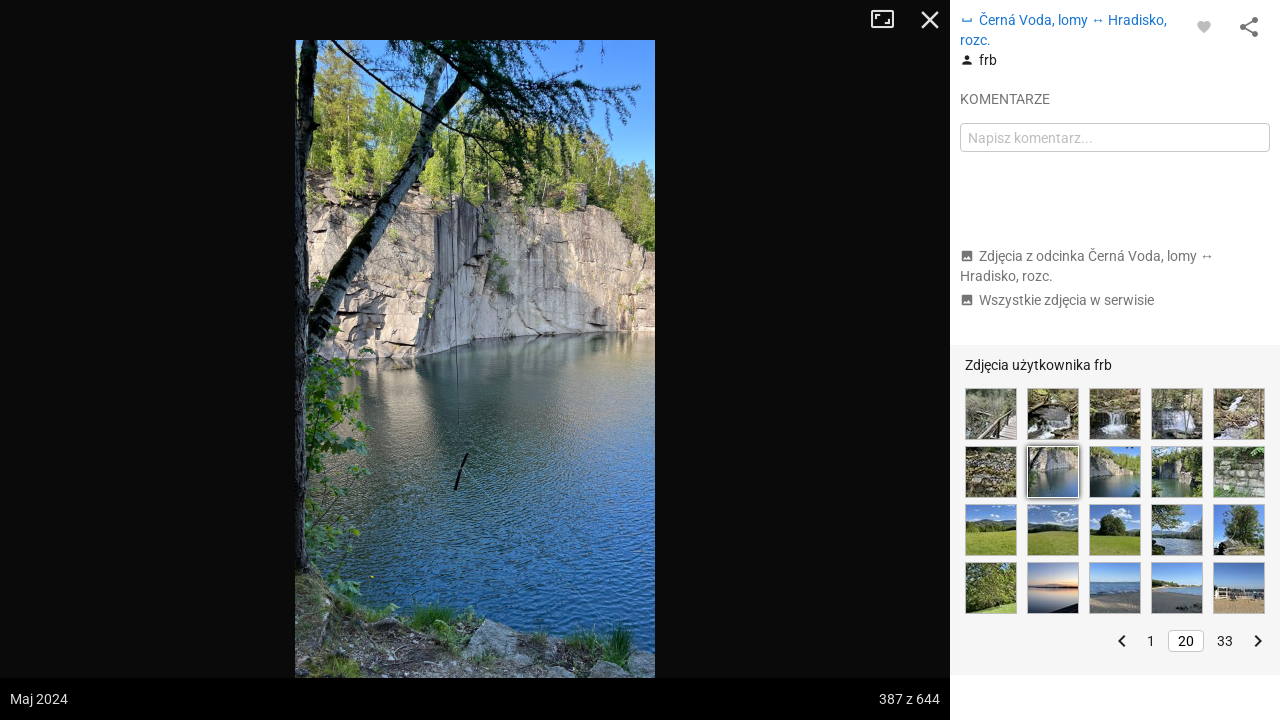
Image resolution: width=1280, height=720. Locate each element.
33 (1225, 641)
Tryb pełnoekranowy (890, 20)
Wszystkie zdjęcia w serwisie (1057, 300)
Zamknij (930, 20)
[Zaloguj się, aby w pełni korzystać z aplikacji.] (1204, 26)
